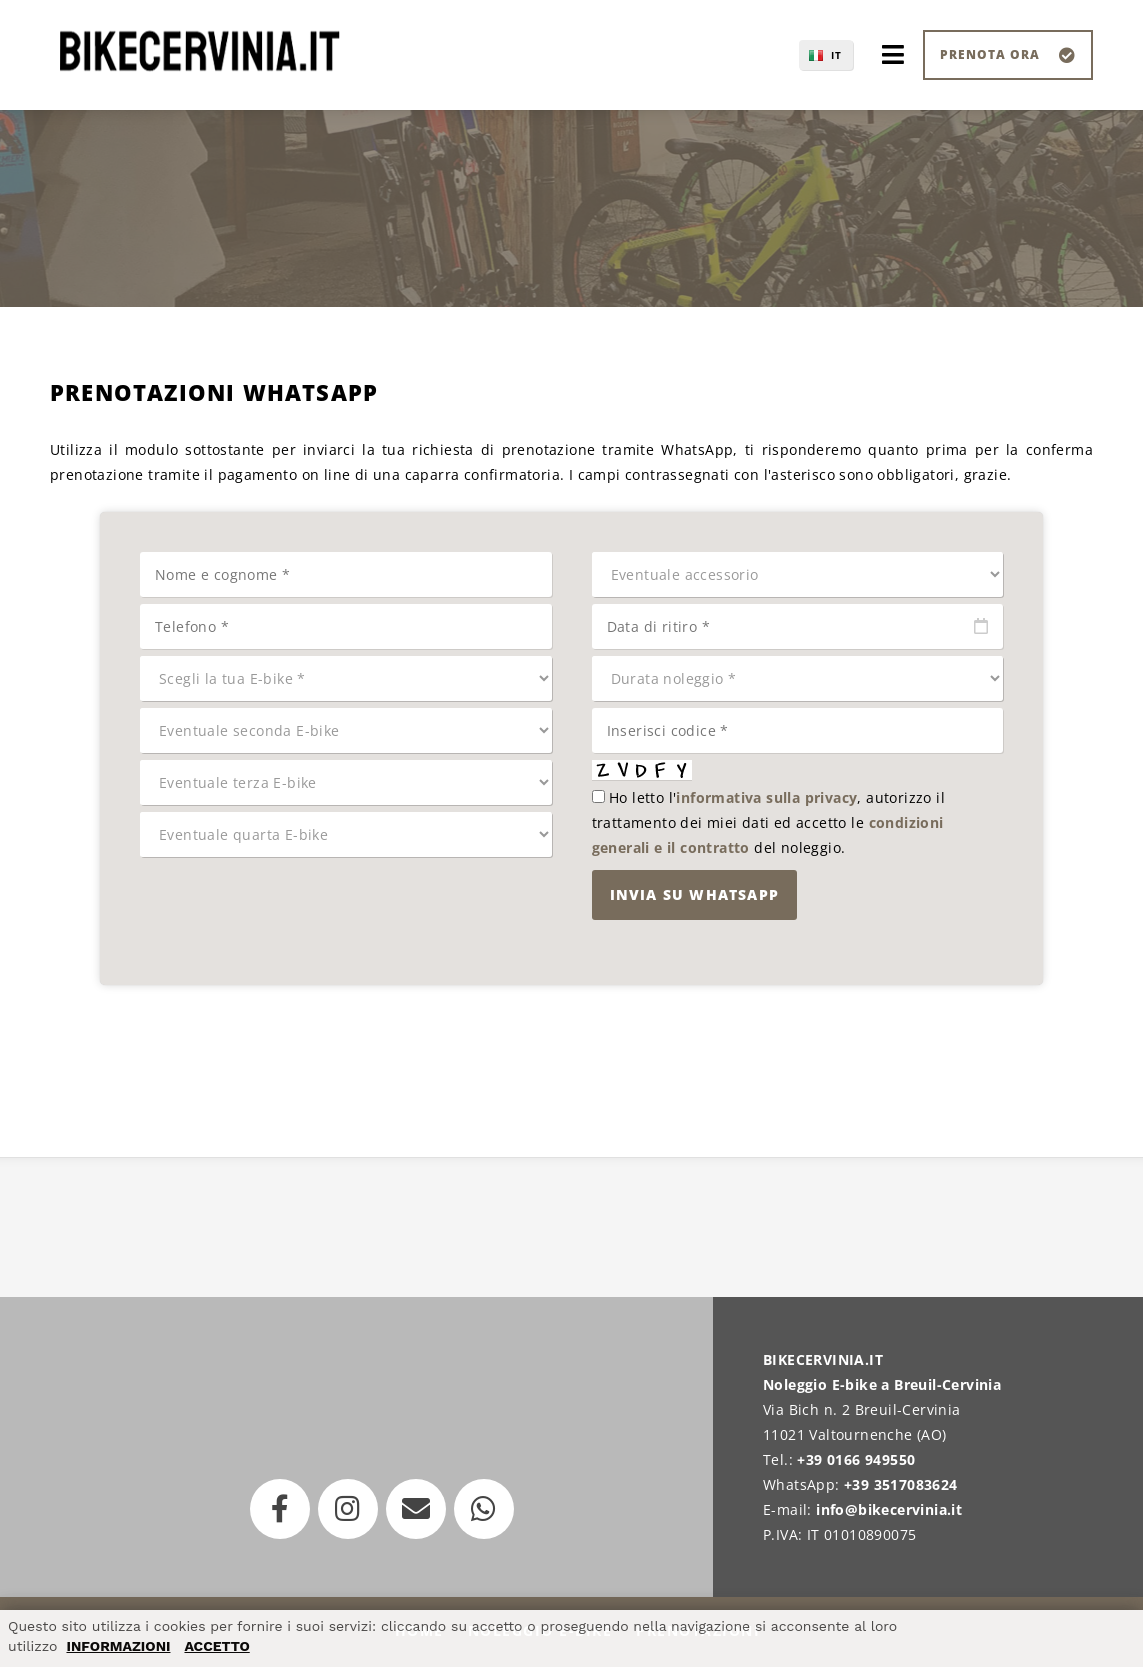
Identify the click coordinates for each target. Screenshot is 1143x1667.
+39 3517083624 (901, 1484)
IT (836, 55)
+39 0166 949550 (856, 1459)
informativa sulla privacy (766, 797)
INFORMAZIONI (118, 1646)
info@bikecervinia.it (889, 1509)
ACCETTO (216, 1646)
